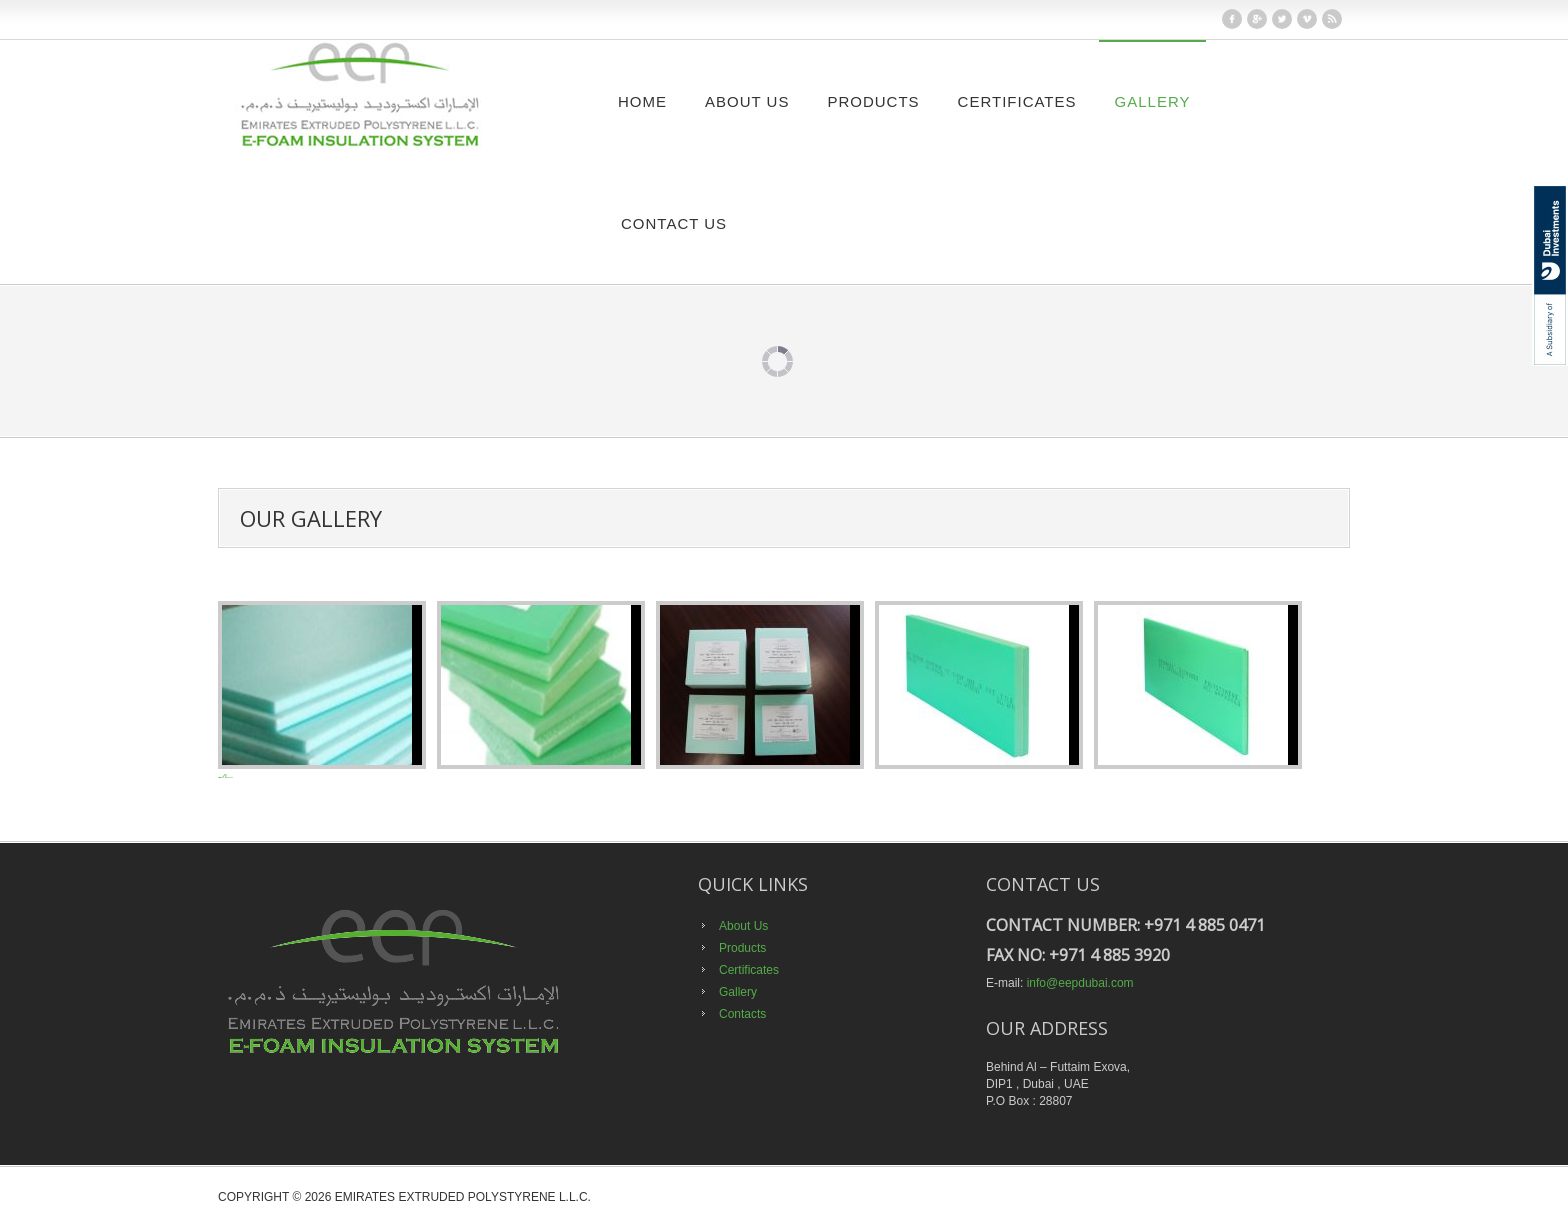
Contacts (742, 1014)
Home (642, 101)
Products (873, 101)
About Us (747, 101)
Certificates (1017, 101)
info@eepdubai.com (1080, 983)
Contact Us (674, 223)
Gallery (1153, 101)
